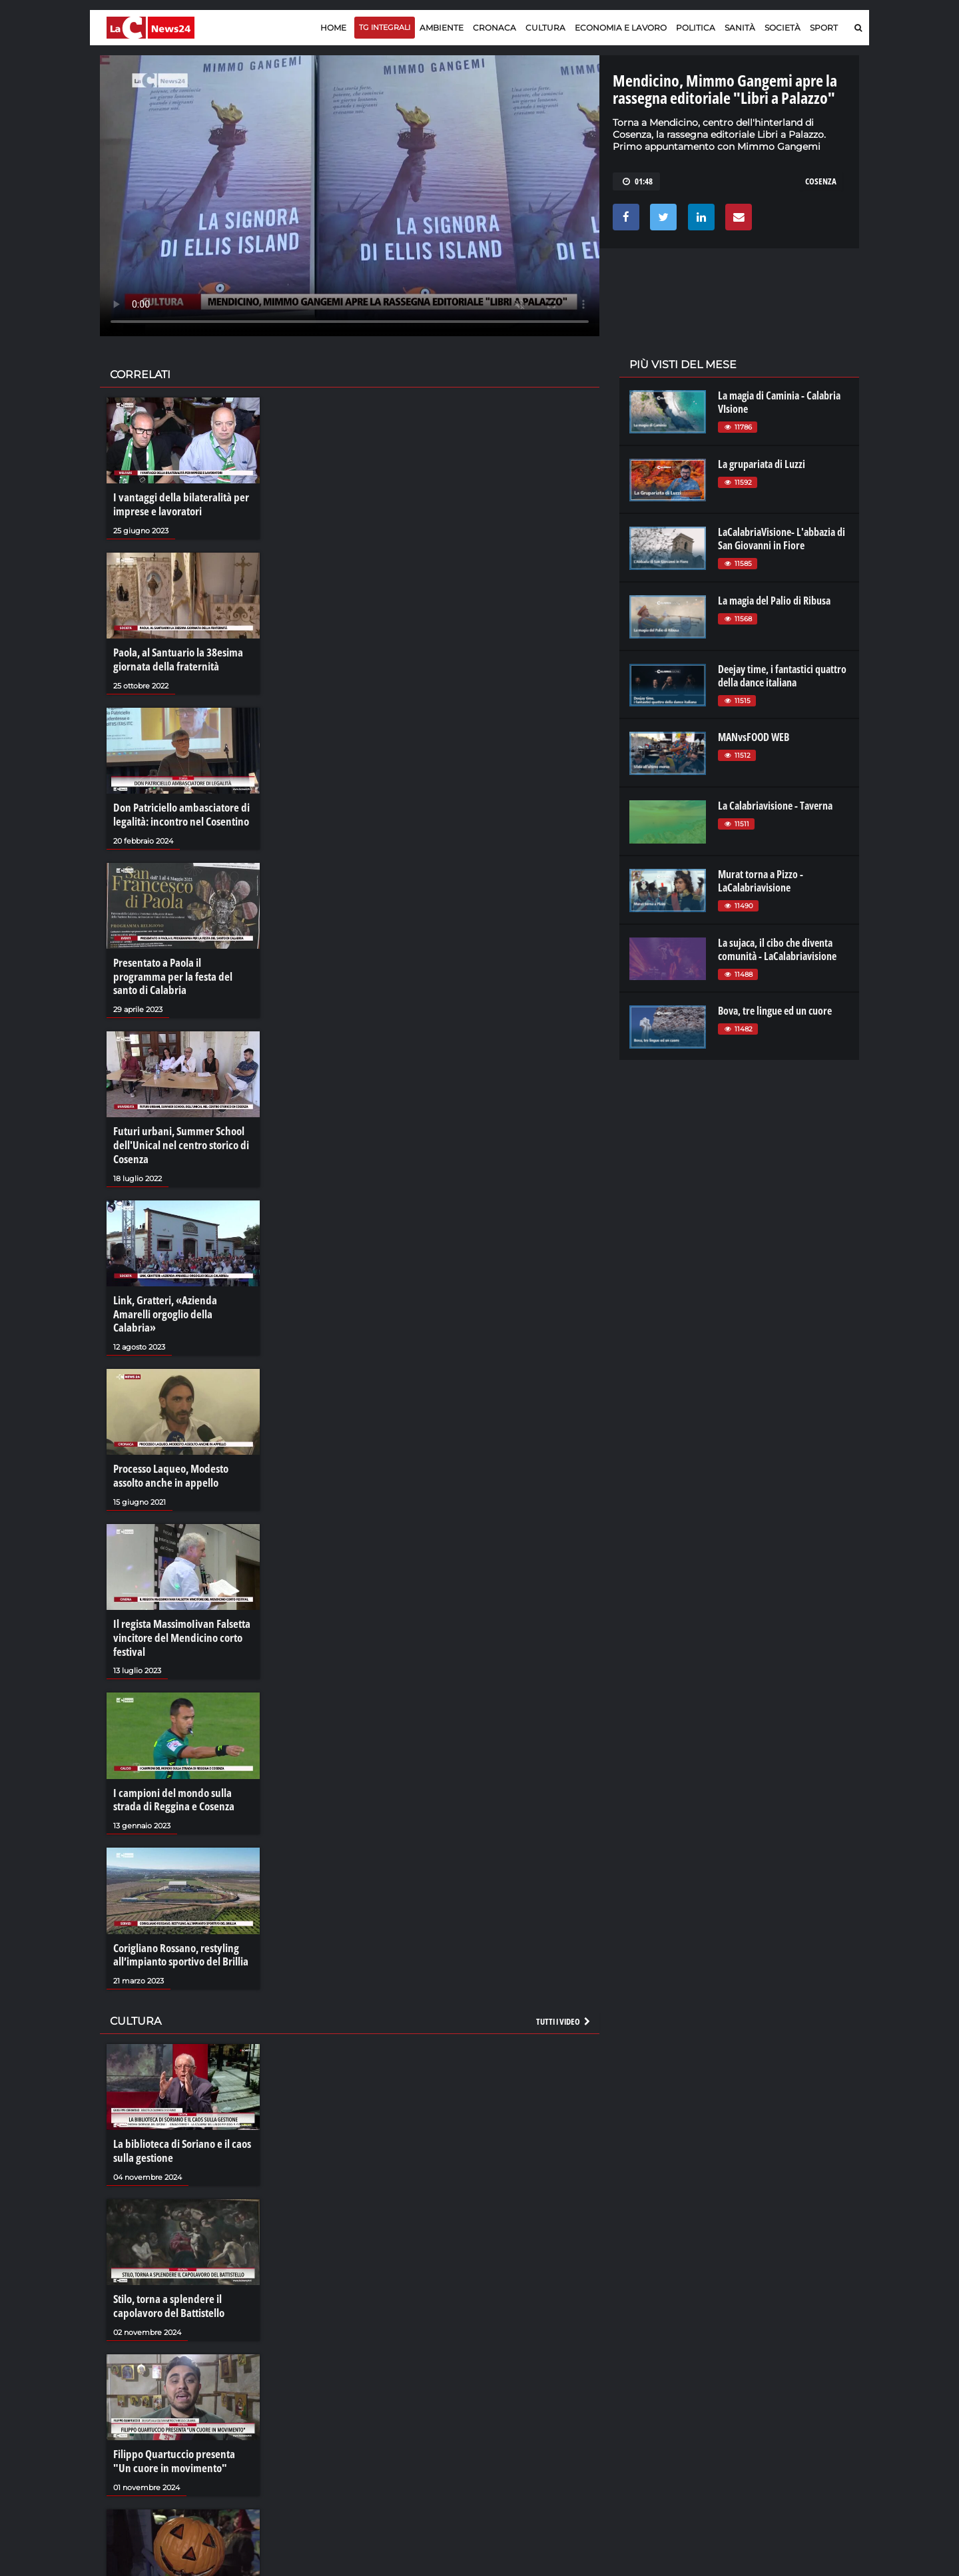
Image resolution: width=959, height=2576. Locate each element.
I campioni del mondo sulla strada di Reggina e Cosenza (182, 1758)
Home (333, 28)
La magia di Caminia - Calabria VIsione (779, 402)
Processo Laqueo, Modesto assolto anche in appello (167, 1438)
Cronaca (494, 28)
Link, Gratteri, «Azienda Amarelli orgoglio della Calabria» (180, 1284)
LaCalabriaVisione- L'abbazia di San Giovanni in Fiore (781, 539)
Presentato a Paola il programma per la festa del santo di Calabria (180, 964)
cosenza (820, 181)
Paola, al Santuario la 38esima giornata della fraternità (174, 658)
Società (782, 28)
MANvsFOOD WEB (753, 737)
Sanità (740, 28)
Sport (824, 28)
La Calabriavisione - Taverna (775, 805)
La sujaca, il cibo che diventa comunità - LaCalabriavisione (777, 949)
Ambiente (442, 28)
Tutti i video (564, 1977)
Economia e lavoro (621, 28)
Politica (695, 28)
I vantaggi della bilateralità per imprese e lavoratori (175, 504)
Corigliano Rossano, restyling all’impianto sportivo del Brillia (177, 1912)
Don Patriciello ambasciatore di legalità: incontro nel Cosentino (177, 811)
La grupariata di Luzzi (761, 464)
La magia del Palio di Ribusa (774, 600)
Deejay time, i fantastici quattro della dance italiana (782, 676)
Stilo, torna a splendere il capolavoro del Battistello (165, 2259)
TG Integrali (384, 27)
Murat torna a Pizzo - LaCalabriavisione (760, 881)
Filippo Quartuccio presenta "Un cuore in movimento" (178, 2413)
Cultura (545, 28)
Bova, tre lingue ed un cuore (775, 1010)
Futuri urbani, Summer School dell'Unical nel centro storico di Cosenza (176, 1124)
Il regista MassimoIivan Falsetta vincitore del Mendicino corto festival (177, 1598)
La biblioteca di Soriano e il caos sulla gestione (178, 2106)
